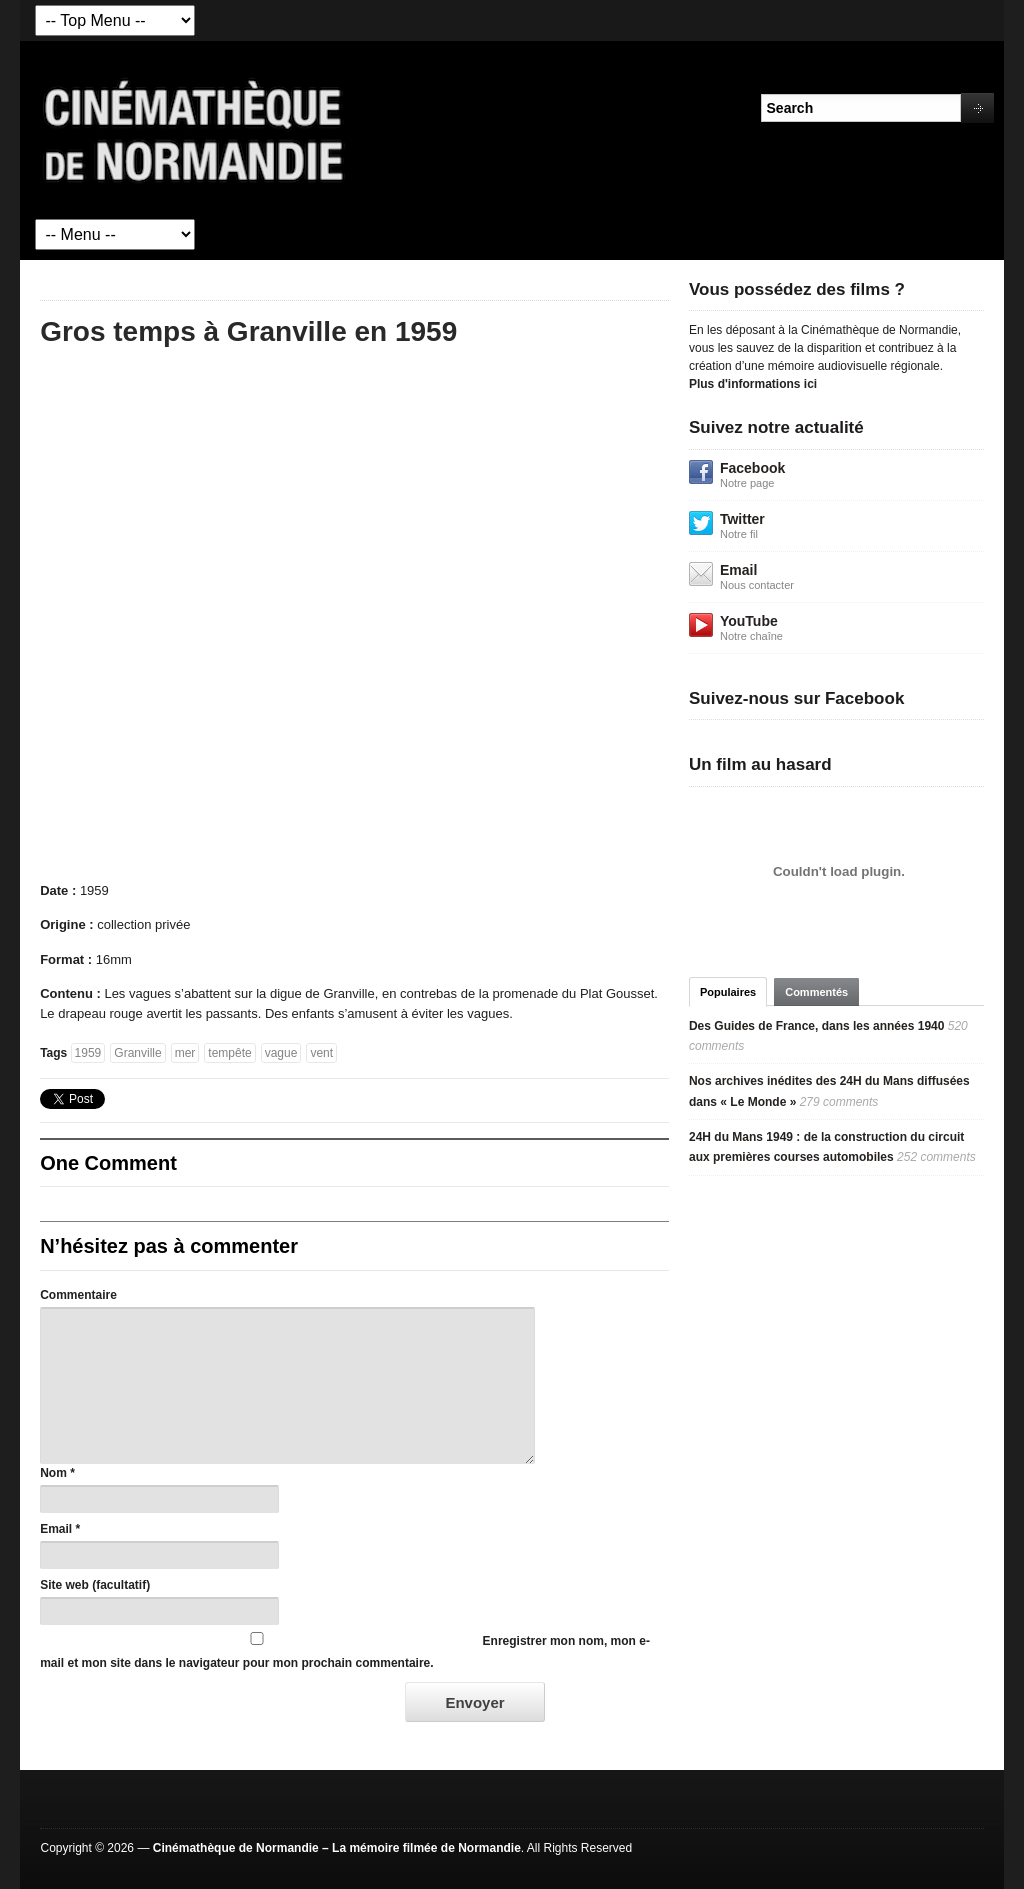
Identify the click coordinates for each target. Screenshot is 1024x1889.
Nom (53, 1473)
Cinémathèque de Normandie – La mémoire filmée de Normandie (337, 1848)
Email (56, 1529)
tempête (229, 1053)
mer (185, 1053)
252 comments (936, 1157)
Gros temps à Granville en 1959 (248, 331)
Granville (137, 1053)
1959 (88, 1053)
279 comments (839, 1102)
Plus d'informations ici (753, 384)
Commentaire (78, 1295)
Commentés (816, 992)
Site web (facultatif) (95, 1585)
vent (321, 1053)
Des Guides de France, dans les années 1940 (816, 1026)
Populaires (728, 992)
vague (281, 1053)
